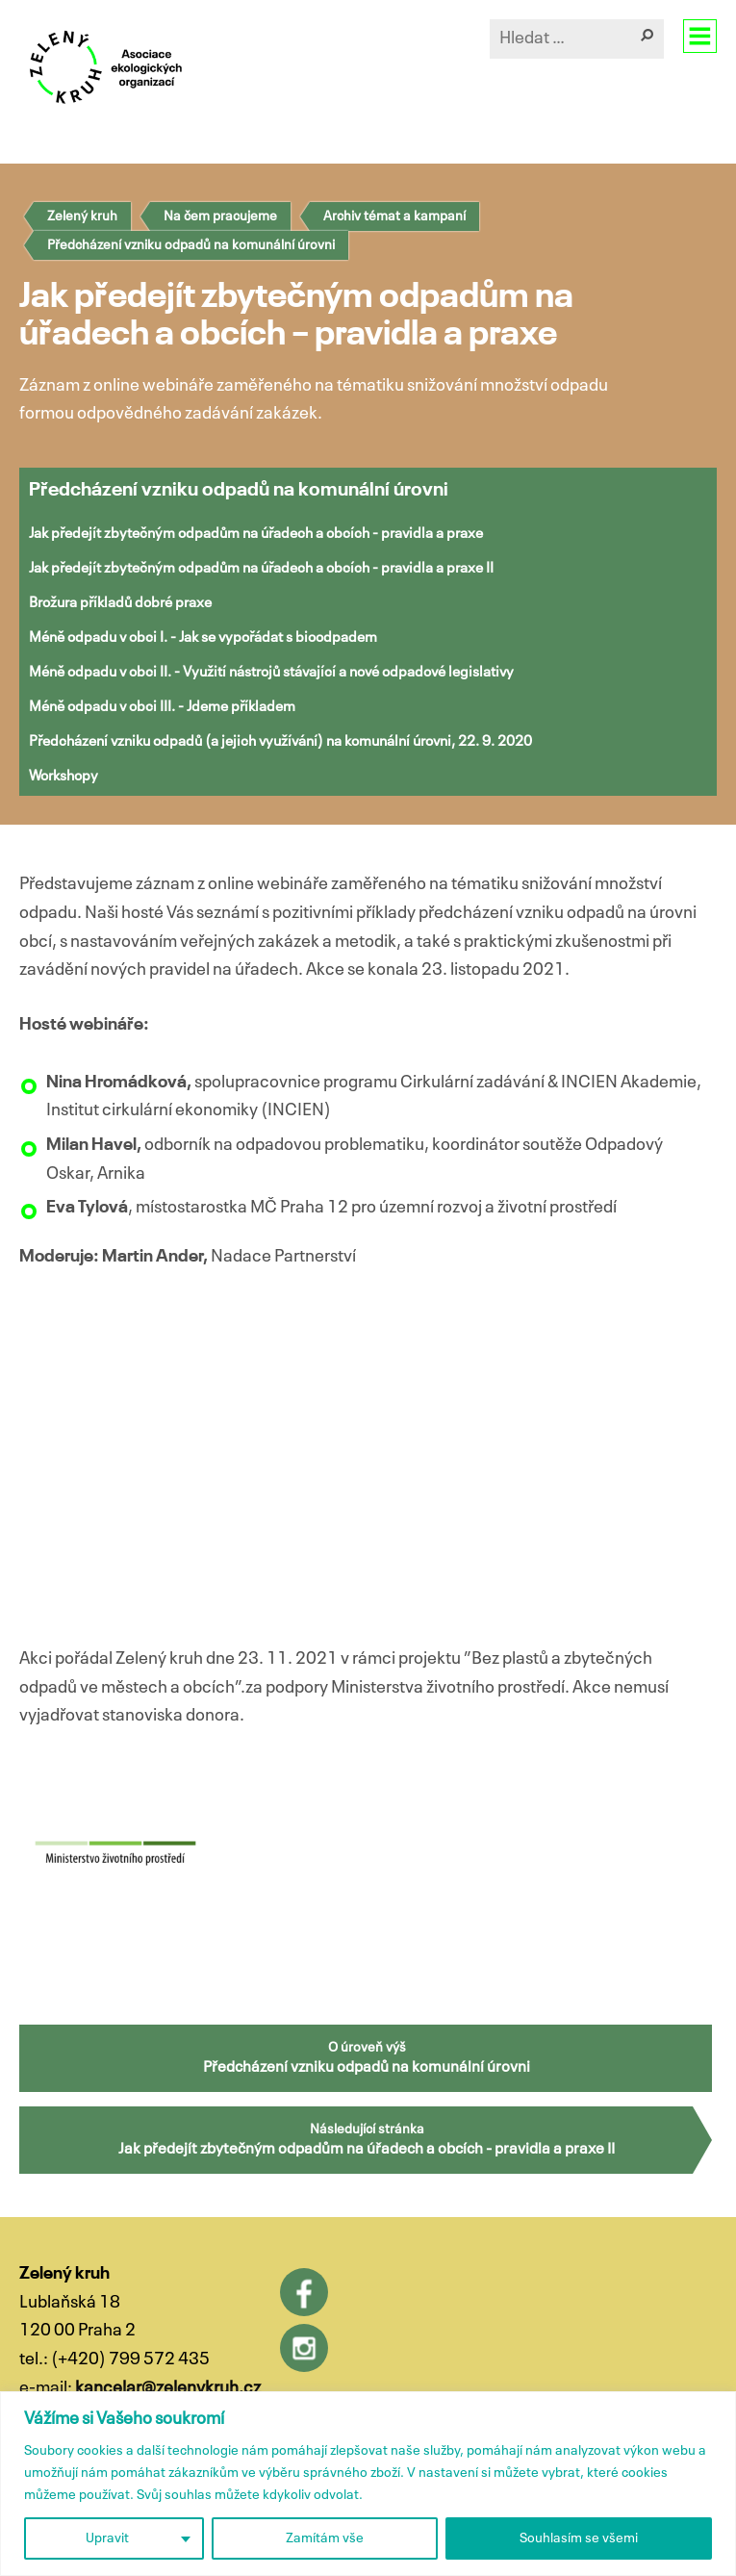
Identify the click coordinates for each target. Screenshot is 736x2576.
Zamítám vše (325, 2538)
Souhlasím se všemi (579, 2538)
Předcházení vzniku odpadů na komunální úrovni (191, 245)
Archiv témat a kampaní (394, 216)
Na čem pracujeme (220, 216)
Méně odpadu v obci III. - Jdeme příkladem (162, 707)
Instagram (304, 2348)
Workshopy (63, 776)
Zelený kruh (82, 216)
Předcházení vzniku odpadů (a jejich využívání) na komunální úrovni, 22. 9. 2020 (280, 741)
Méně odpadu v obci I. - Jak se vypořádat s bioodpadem (203, 637)
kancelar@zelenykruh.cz (168, 2388)
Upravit (107, 2538)
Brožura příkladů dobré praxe (120, 603)
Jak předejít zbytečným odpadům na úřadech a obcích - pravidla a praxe (256, 533)
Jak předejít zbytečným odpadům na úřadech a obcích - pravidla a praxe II (261, 568)
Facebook (304, 2292)
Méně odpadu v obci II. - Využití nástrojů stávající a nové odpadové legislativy (271, 672)
